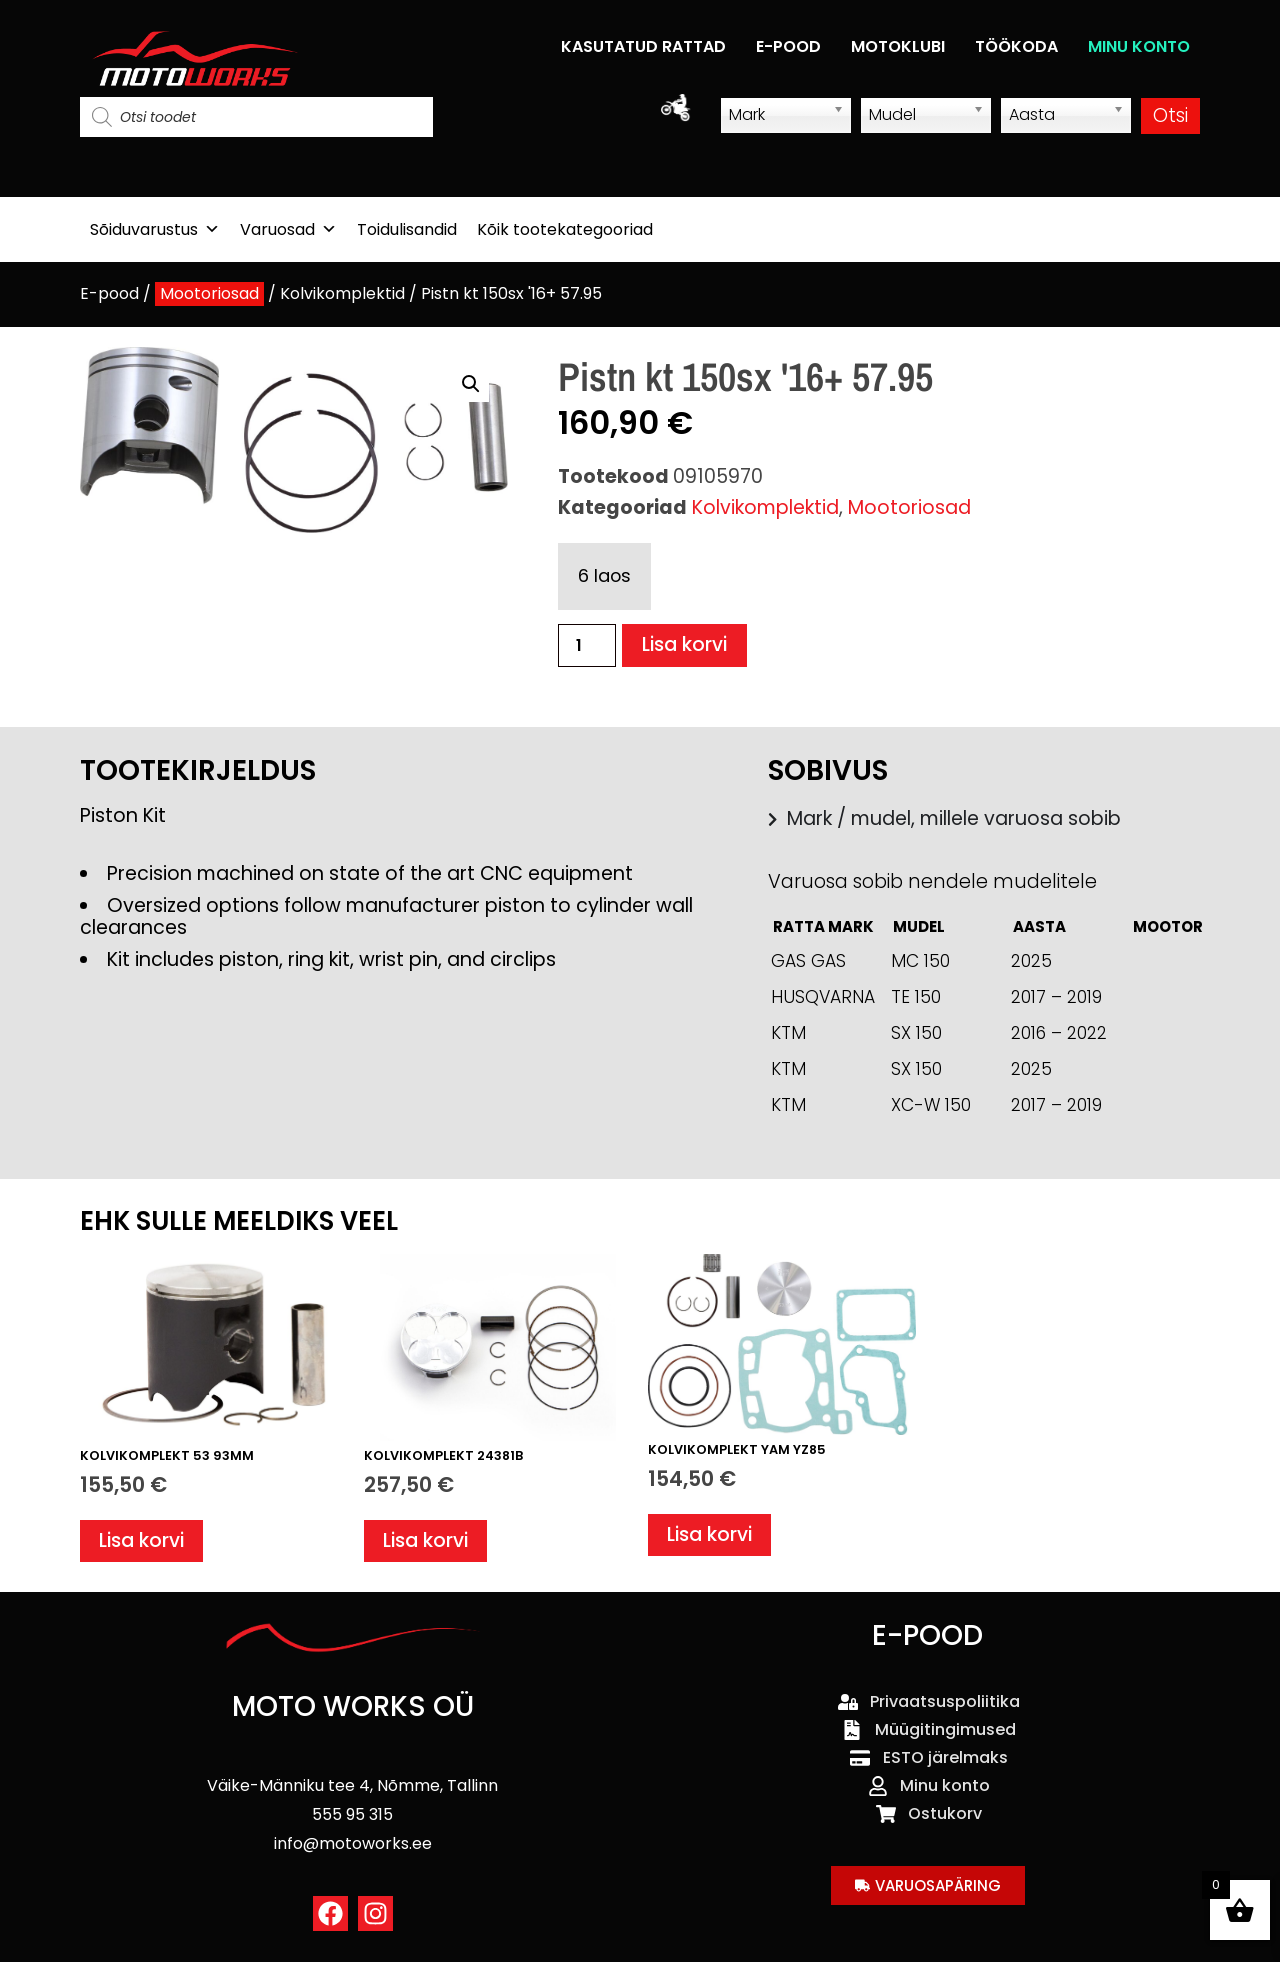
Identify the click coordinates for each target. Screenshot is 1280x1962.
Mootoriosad (209, 293)
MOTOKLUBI (898, 46)
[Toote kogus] (587, 645)
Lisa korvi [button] (141, 1540)
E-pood (109, 293)
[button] (471, 384)
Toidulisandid (407, 229)
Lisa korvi (684, 645)
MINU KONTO (1139, 46)
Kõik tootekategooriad (565, 229)
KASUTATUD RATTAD (643, 46)
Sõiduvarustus (155, 229)
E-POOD (788, 46)
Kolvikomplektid (342, 293)
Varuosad (288, 229)
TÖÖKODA (1016, 46)
